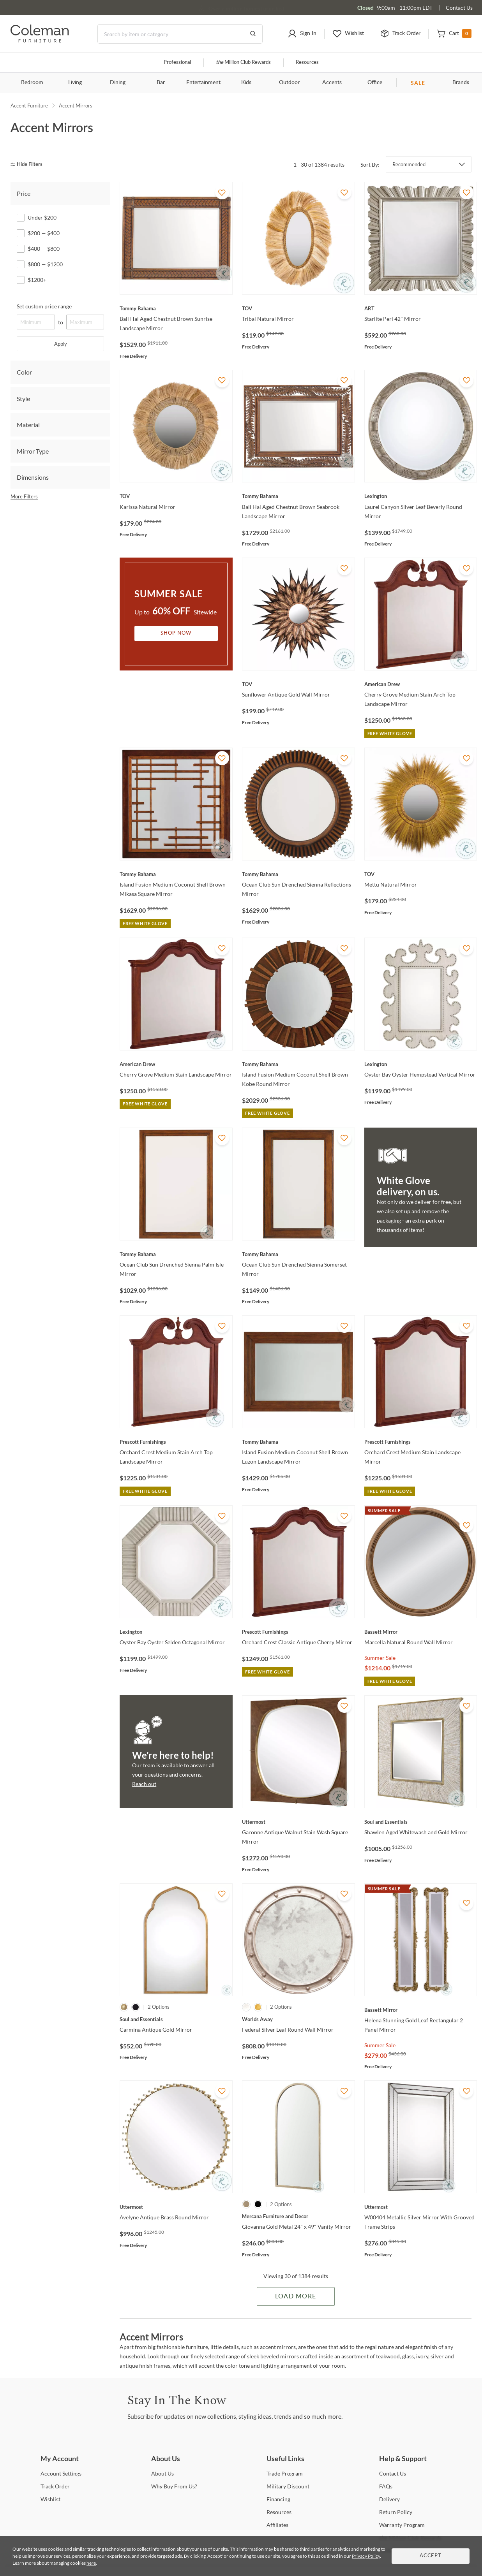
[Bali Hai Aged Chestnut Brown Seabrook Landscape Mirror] (298, 496)
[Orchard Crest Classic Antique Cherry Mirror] (298, 1632)
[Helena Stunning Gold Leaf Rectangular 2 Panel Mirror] (420, 2010)
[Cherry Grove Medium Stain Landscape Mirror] (176, 1064)
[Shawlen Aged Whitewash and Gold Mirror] (420, 1822)
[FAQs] (385, 2486)
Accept (430, 2555)
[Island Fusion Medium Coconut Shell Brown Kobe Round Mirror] (298, 1064)
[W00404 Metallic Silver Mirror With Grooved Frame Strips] (420, 2207)
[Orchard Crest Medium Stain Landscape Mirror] (420, 1442)
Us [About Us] (162, 2473)
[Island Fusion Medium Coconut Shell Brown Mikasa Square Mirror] (176, 874)
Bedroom (32, 82)
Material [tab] (28, 424)
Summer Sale (379, 1657)
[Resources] (279, 2512)
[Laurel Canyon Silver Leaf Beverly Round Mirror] (420, 496)
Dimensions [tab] (33, 477)
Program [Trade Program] (285, 2473)
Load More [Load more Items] (295, 2296)
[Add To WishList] (222, 192)
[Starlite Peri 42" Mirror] (420, 308)
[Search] (180, 34)
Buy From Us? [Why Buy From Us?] (174, 2486)
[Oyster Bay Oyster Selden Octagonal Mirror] (176, 1632)
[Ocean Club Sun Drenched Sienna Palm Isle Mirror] (176, 1254)
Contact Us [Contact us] (459, 7)
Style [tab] (23, 398)
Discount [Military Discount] (288, 2486)
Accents (332, 82)
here (91, 2563)
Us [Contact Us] (392, 2473)
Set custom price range (44, 306)
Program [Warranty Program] (402, 2524)
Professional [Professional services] (177, 62)
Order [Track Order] (55, 2486)
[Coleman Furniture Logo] (40, 40)
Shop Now (176, 633)
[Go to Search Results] (253, 34)
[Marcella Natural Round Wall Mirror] (420, 1632)
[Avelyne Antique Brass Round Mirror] (176, 2207)
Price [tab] (23, 193)
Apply (60, 344)
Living (75, 82)
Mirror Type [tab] (33, 451)
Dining (117, 82)
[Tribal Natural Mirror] (298, 308)
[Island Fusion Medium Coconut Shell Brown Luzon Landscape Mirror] (298, 1442)
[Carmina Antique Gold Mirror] (176, 2019)
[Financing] (278, 2499)
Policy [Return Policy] (395, 2512)
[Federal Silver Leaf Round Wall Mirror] (298, 2019)
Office (374, 82)
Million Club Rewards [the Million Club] (243, 62)
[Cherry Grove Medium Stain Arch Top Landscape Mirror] (420, 684)
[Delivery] (389, 2499)
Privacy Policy (366, 2556)
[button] (302, 34)
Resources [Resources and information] (307, 62)
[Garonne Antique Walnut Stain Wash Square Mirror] (298, 1822)
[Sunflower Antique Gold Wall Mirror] (298, 684)
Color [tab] (24, 372)
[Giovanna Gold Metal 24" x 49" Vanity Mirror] (298, 2216)
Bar (161, 82)
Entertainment (203, 82)
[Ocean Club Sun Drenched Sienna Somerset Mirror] (298, 1254)
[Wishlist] (50, 2499)
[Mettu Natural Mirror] (420, 874)
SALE (418, 82)
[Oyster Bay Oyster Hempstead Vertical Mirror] (420, 1064)
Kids (246, 82)
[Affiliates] (277, 2524)
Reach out (144, 1784)
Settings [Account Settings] (61, 2473)
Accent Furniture (29, 105)
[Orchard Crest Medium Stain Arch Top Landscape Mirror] (176, 1442)
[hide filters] (29, 164)
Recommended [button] (409, 164)
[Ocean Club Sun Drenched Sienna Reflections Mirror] (298, 874)
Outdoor (289, 82)
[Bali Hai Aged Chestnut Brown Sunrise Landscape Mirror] (176, 308)
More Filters (24, 496)
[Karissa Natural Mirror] (176, 496)
